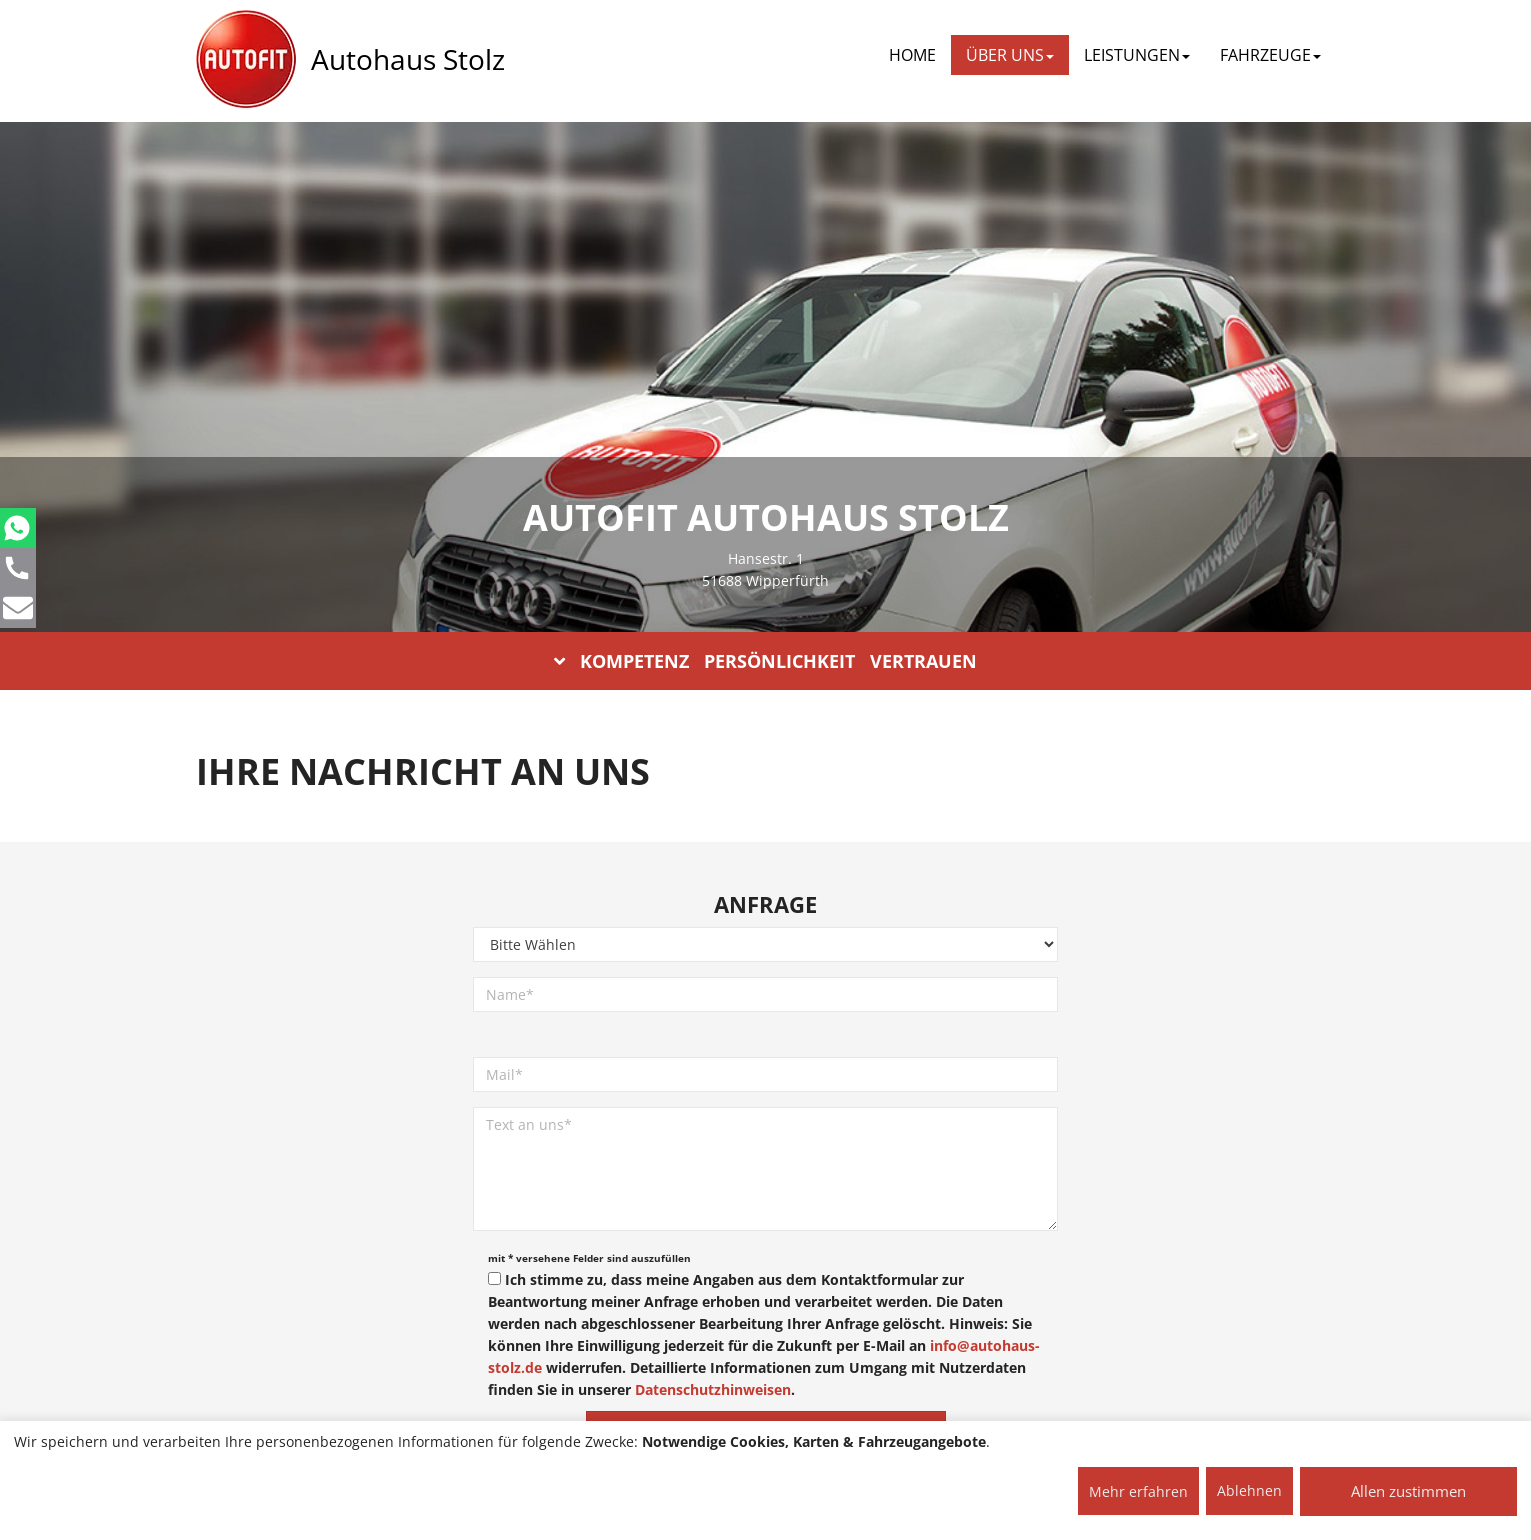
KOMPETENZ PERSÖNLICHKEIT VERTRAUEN (765, 661)
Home (912, 55)
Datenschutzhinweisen (713, 1389)
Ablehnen (1249, 1490)
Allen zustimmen (1408, 1491)
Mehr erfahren (1138, 1491)
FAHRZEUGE (1270, 55)
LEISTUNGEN (1137, 55)
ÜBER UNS (1010, 55)
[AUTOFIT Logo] (246, 60)
